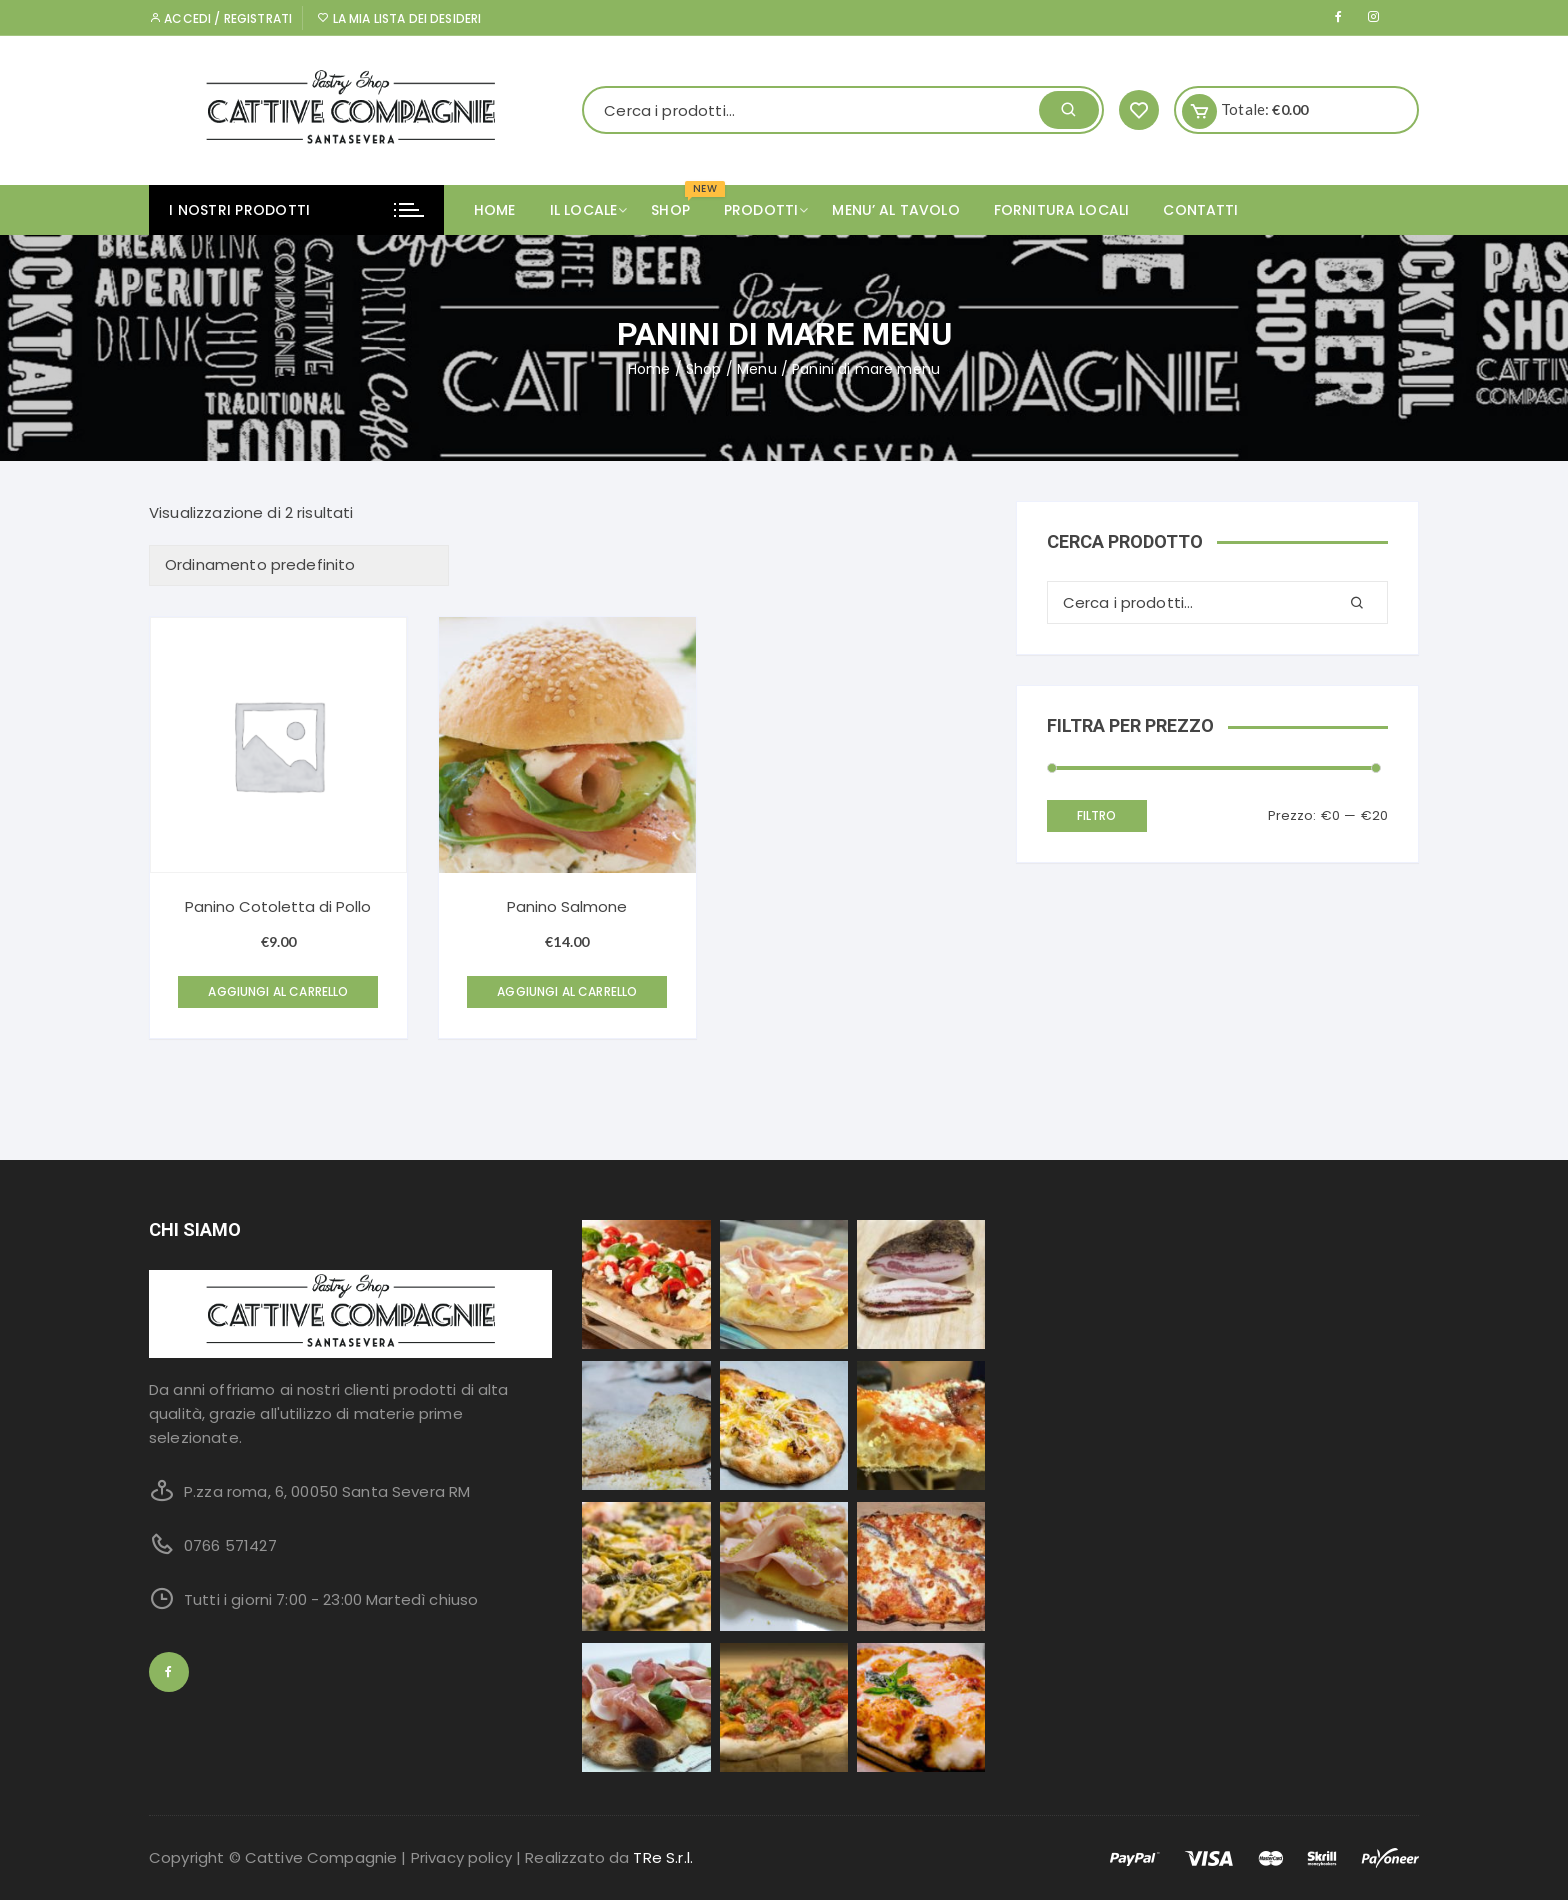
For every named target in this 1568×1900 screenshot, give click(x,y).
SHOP (678, 202)
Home (495, 210)
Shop (704, 369)
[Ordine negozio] (299, 565)
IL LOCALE (591, 210)
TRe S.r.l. (663, 1857)
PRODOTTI (768, 210)
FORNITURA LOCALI (1061, 210)
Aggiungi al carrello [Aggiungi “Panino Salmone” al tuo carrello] (567, 991)
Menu (757, 369)
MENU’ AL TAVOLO (895, 210)
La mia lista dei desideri (399, 18)
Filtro (1097, 815)
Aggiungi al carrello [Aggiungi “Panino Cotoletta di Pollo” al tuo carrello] (278, 991)
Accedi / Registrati (220, 18)
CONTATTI (1200, 210)
